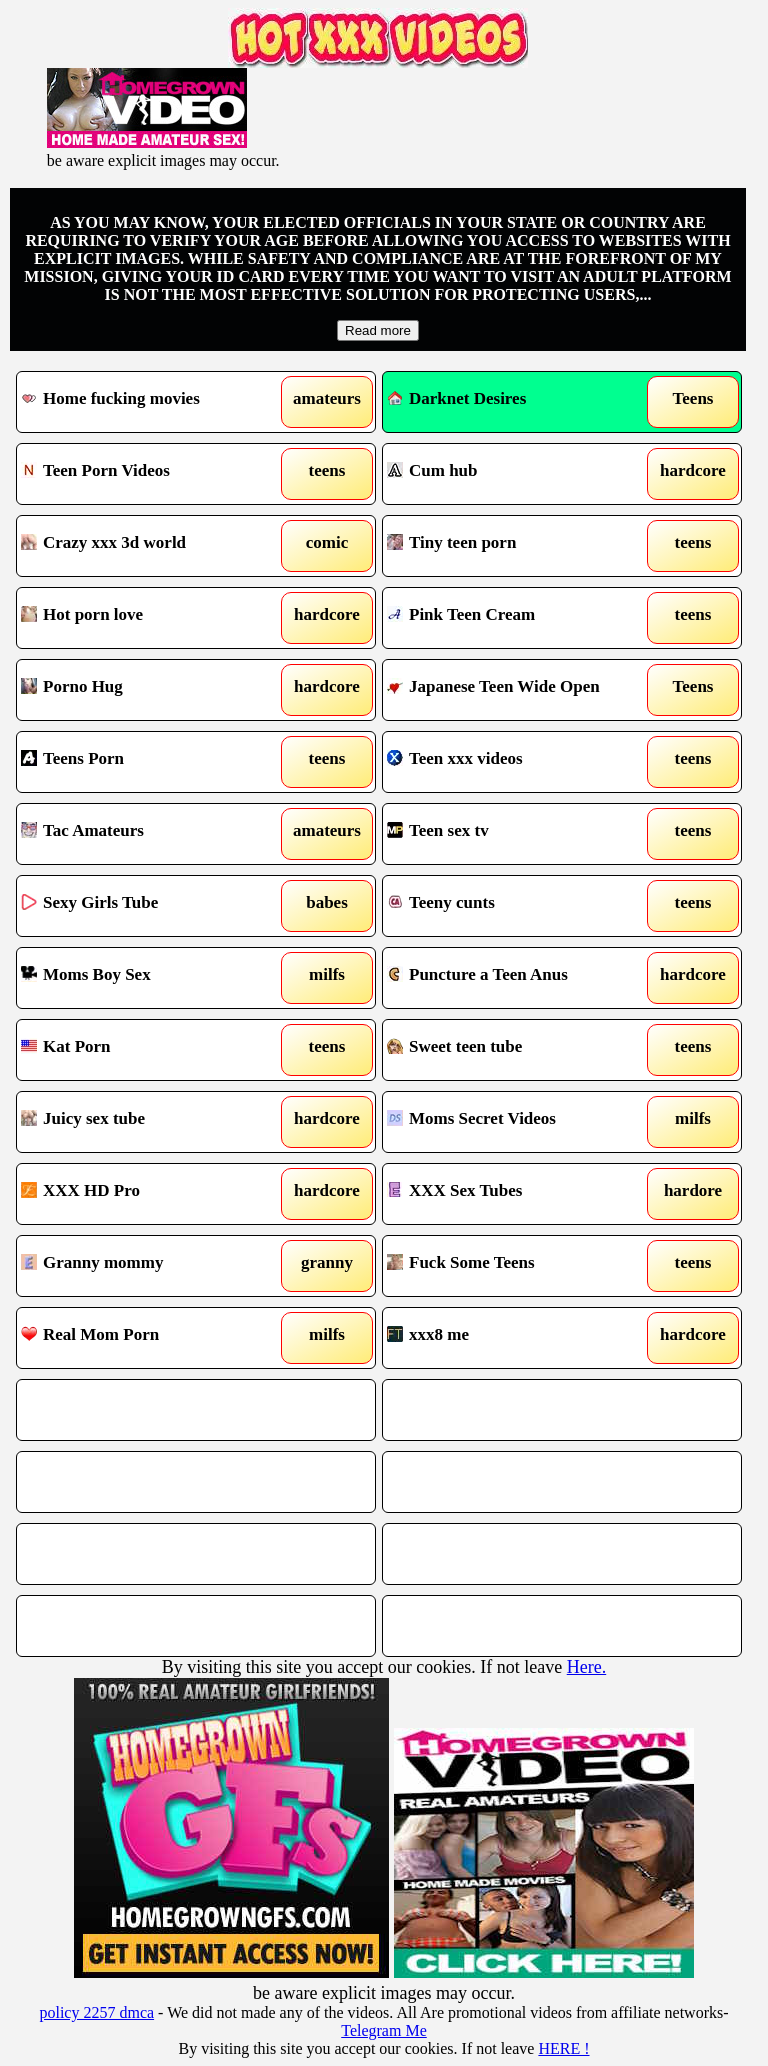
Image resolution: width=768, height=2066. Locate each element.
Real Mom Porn (90, 1334)
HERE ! (563, 2048)
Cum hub (432, 470)
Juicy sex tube (83, 1118)
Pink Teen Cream (461, 614)
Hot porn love (82, 614)
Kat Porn (66, 1046)
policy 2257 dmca (96, 2012)
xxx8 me (428, 1334)
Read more (378, 330)
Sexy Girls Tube (89, 902)
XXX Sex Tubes (454, 1190)
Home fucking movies (110, 398)
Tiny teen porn (451, 542)
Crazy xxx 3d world (103, 542)
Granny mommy (92, 1262)
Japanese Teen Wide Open (493, 686)
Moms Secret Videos (471, 1118)
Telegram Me (384, 2030)
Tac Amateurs (82, 830)
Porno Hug (72, 686)
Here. (586, 1667)
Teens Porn (72, 758)
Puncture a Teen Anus (477, 974)
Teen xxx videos (455, 758)
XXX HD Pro (80, 1190)
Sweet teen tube (454, 1046)
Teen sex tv (438, 830)
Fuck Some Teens (461, 1262)
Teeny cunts (441, 902)
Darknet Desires (456, 398)
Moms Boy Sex (86, 974)
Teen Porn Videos (95, 470)
